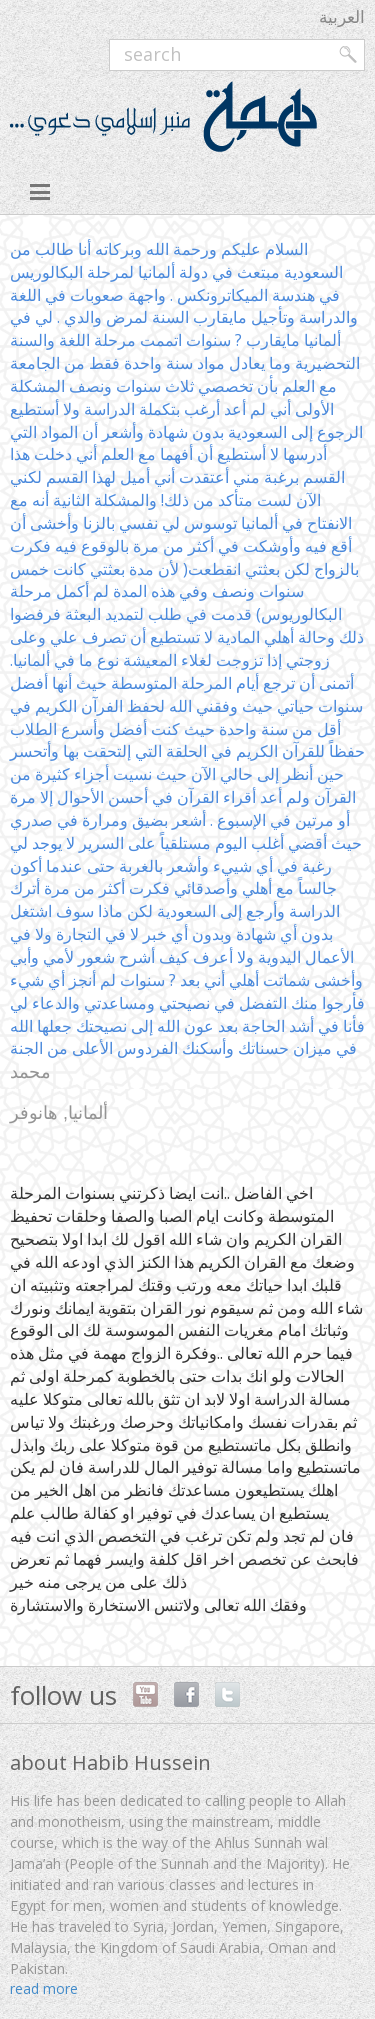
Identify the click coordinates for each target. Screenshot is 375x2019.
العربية (342, 16)
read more (44, 1988)
